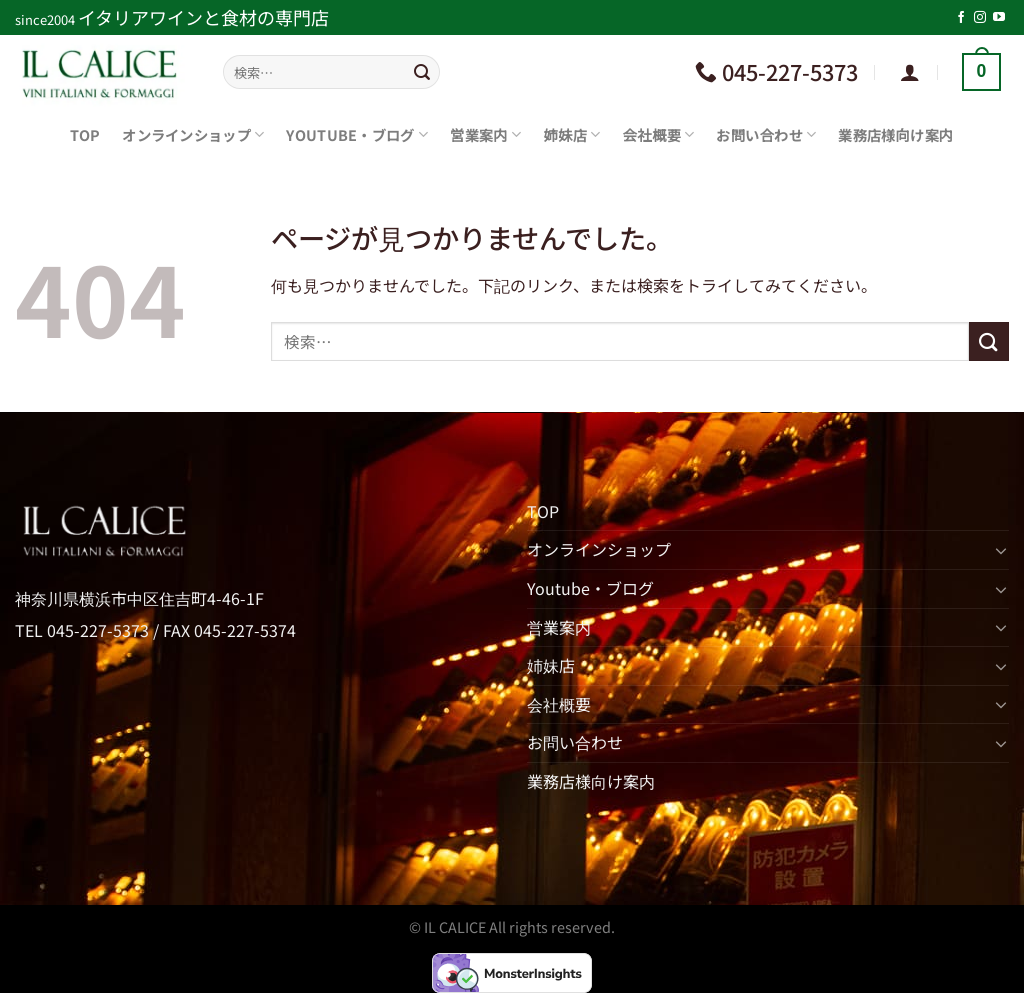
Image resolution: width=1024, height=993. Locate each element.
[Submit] (422, 72)
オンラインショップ (193, 134)
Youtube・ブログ (357, 134)
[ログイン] (910, 72)
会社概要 (659, 134)
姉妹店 (571, 134)
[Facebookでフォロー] (961, 18)
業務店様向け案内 (895, 134)
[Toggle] (1001, 550)
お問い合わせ (766, 134)
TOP (85, 134)
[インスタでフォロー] (980, 18)
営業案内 (485, 134)
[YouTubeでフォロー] (999, 18)
